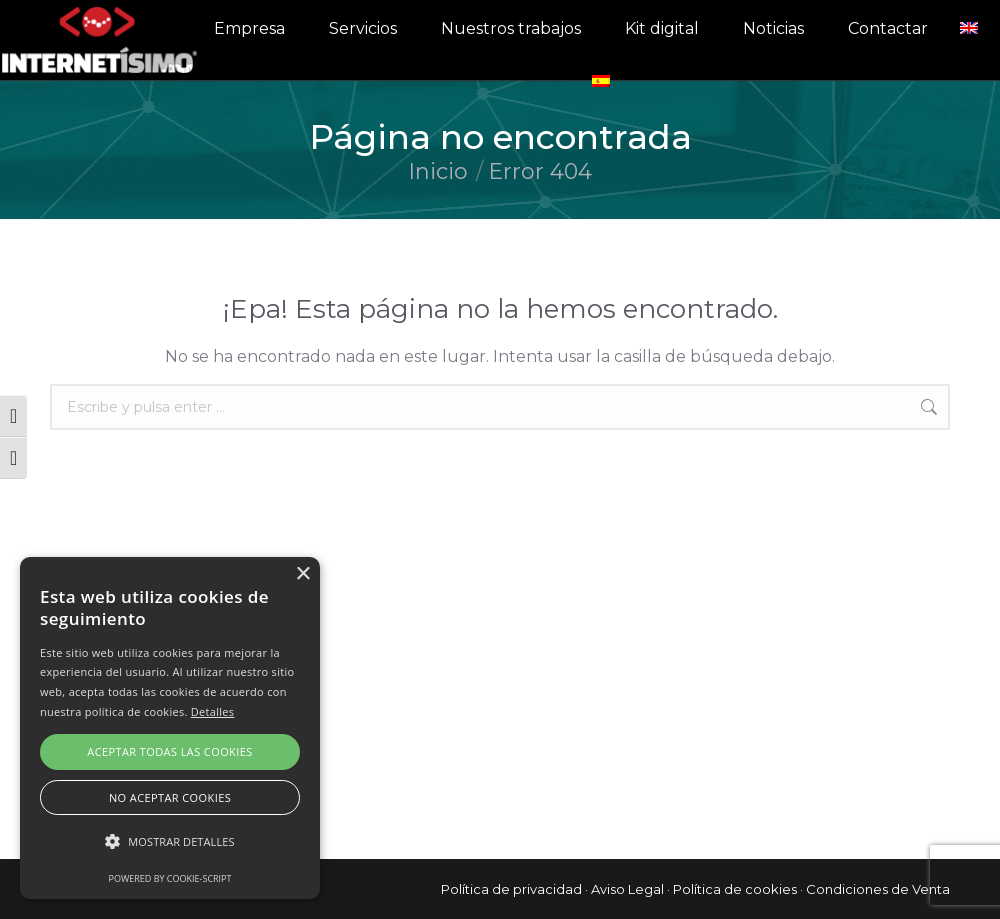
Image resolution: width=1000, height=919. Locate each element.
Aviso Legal (627, 889)
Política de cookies (735, 889)
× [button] (302, 574)
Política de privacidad (511, 889)
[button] (170, 842)
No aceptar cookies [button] (170, 797)
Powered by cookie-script (170, 878)
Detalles (213, 711)
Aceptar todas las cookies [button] (169, 751)
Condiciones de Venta (878, 889)
